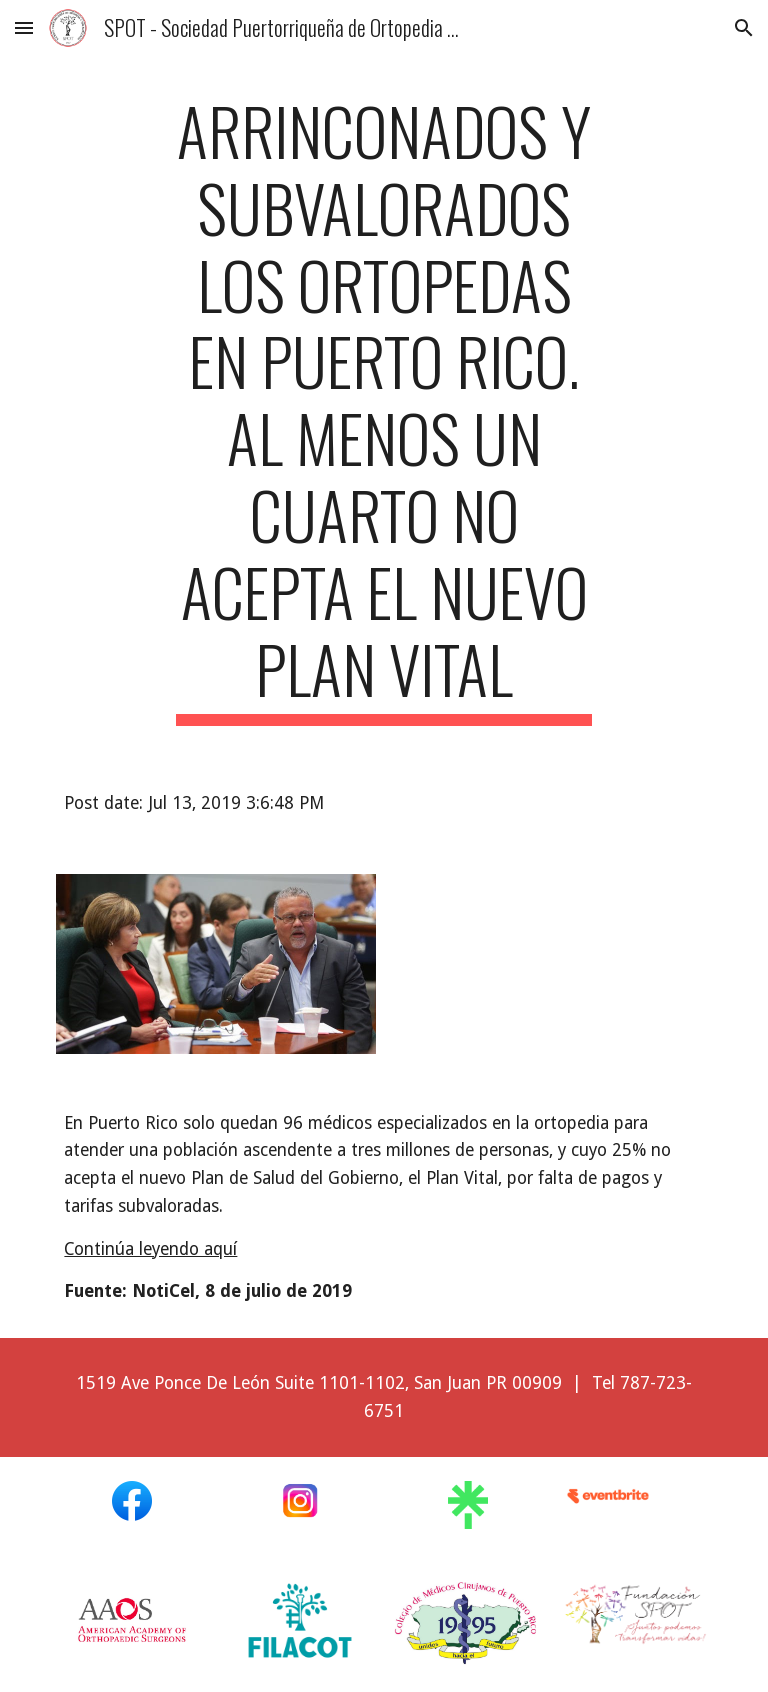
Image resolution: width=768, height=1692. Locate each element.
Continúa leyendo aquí (150, 1249)
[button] (24, 27)
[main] (383, 409)
